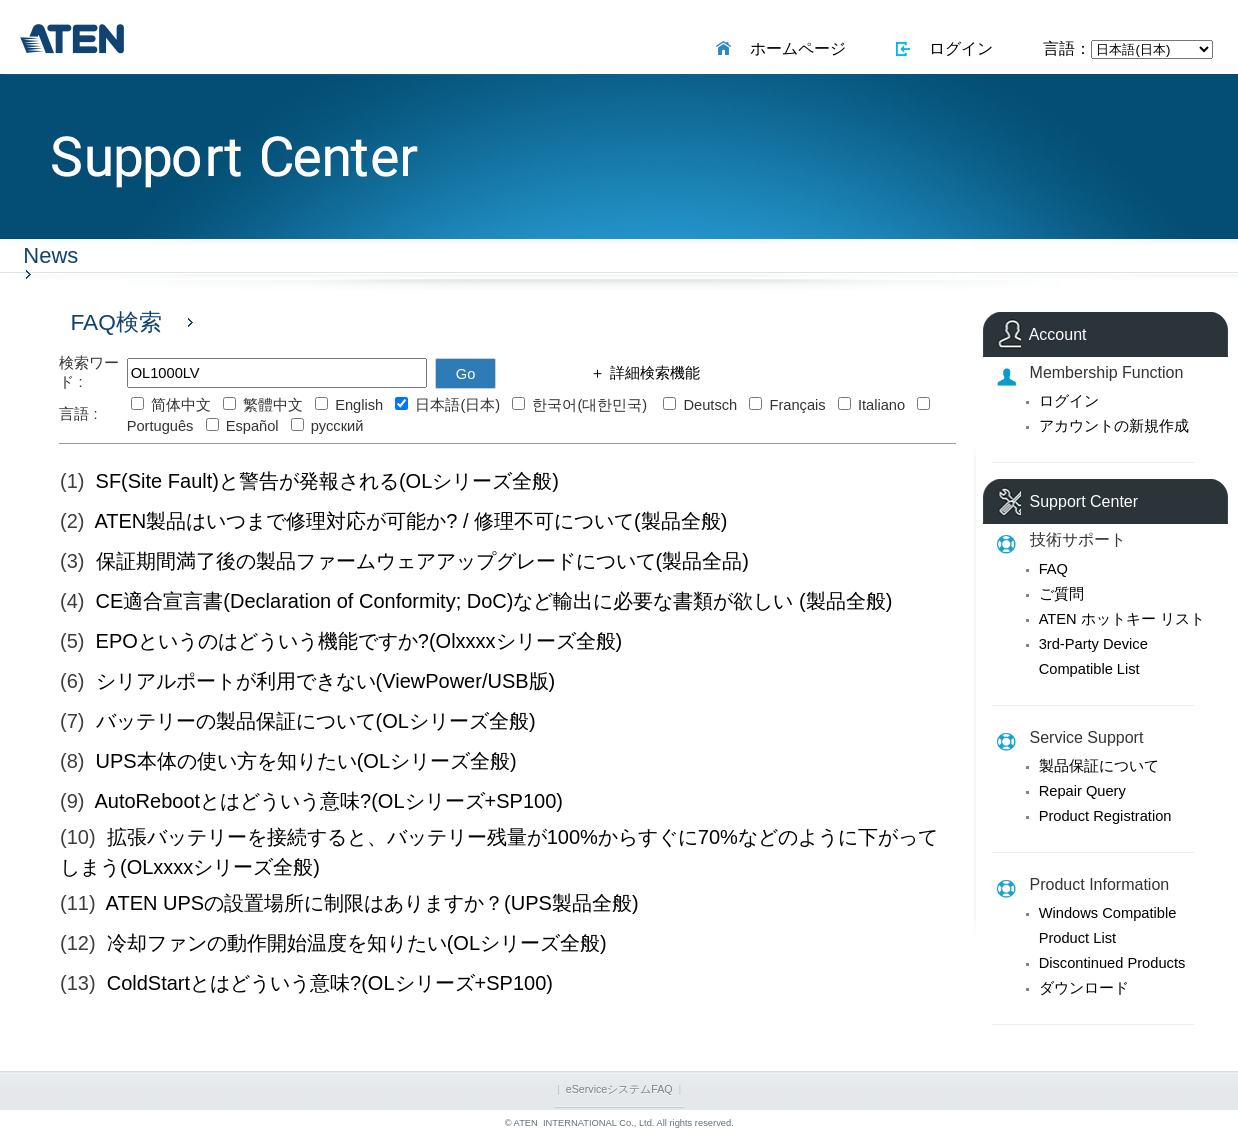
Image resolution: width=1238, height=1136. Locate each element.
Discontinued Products (1112, 963)
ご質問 (1061, 594)
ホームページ (793, 48)
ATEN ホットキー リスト (1122, 619)
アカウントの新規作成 (1114, 426)
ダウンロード (1084, 988)
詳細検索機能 (652, 373)
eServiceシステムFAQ (619, 1089)
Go (466, 374)
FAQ (1053, 569)
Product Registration (1105, 816)
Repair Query (1082, 791)
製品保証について (1099, 766)
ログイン (957, 48)
